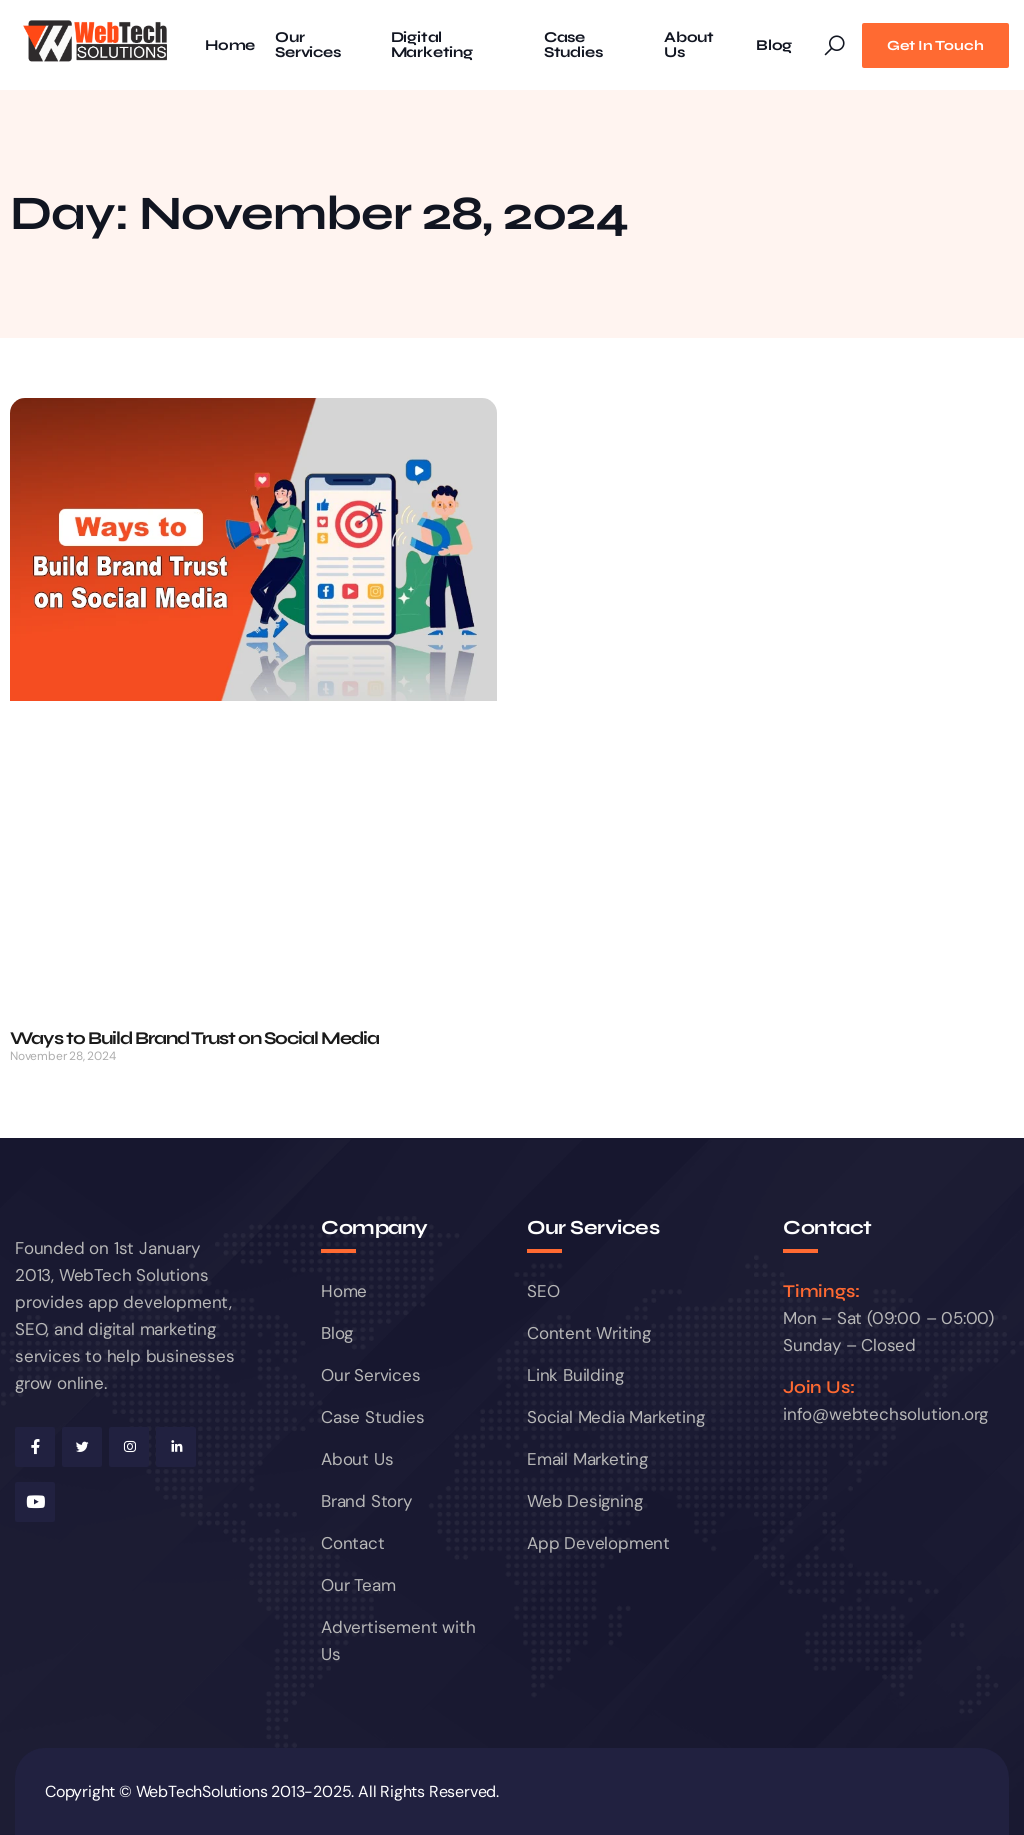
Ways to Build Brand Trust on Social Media (194, 1038)
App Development (598, 1543)
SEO (543, 1291)
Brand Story (366, 1501)
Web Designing (584, 1501)
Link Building (575, 1375)
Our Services (307, 45)
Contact (353, 1543)
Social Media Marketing (616, 1417)
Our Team (358, 1585)
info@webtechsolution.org (885, 1414)
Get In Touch (935, 45)
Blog (774, 45)
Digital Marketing (432, 45)
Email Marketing (587, 1459)
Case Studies (573, 45)
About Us (689, 45)
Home (230, 45)
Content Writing (589, 1333)
